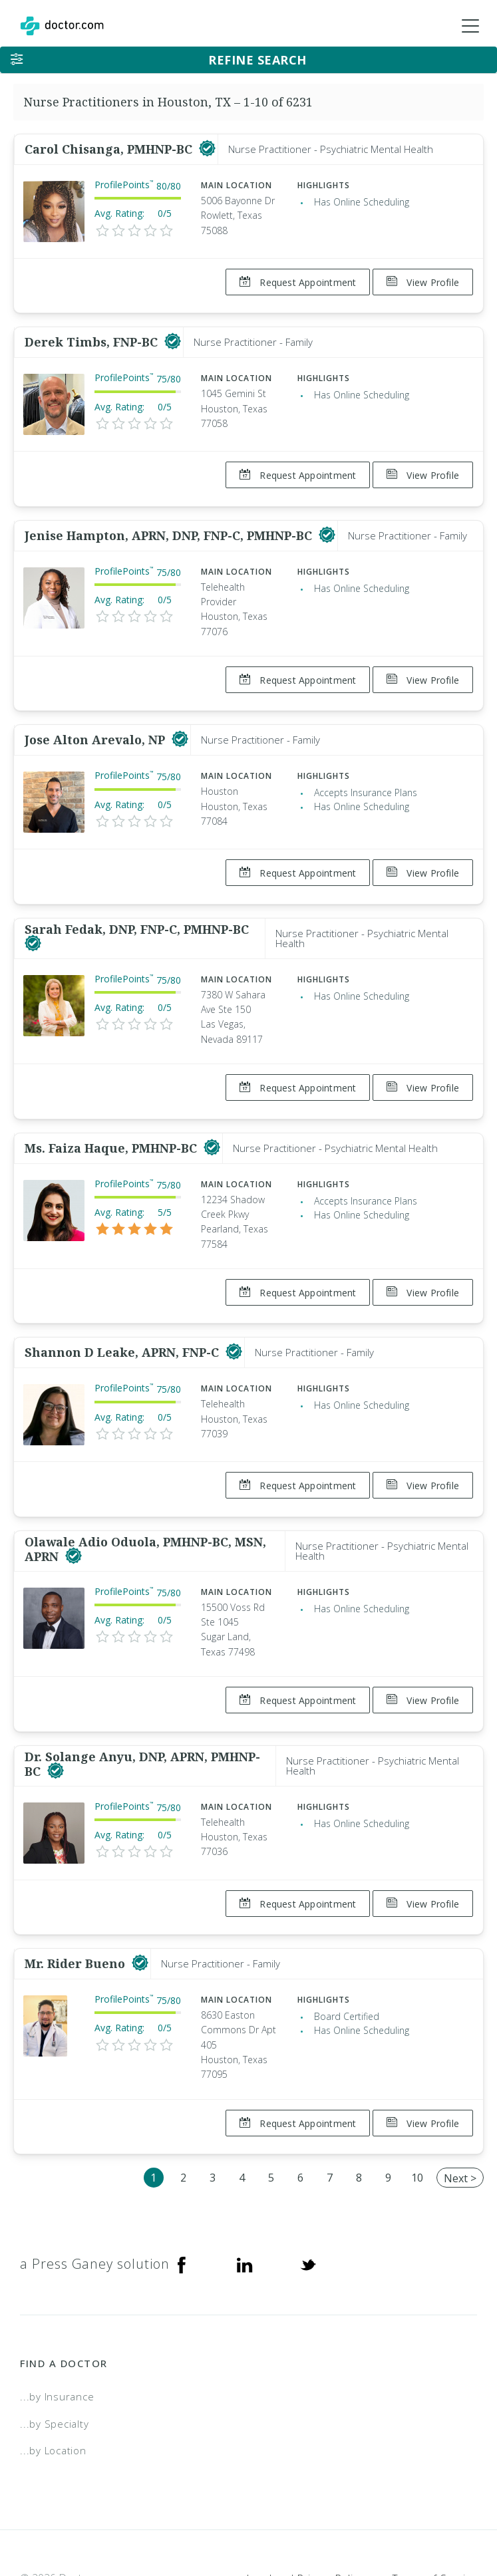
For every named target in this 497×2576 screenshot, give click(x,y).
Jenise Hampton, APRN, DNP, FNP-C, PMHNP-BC (170, 520)
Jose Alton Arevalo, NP (96, 718)
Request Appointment (290, 282)
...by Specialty (54, 2348)
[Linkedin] (245, 2189)
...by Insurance (57, 2321)
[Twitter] (308, 2189)
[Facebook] (182, 2189)
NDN (466, 2520)
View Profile (423, 282)
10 (417, 2102)
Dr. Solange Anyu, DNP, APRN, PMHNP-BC (142, 1704)
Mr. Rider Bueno (76, 1896)
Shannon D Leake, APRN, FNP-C (123, 1308)
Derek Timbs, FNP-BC (93, 335)
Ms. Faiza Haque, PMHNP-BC (112, 1110)
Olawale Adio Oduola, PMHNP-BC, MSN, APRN (145, 1496)
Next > (460, 2103)
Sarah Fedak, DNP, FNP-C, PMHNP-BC (137, 899)
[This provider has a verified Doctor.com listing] (207, 149)
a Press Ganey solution (95, 2189)
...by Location (53, 2375)
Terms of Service (435, 2502)
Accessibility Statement (368, 2520)
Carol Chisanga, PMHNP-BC (110, 149)
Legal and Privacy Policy (305, 2502)
